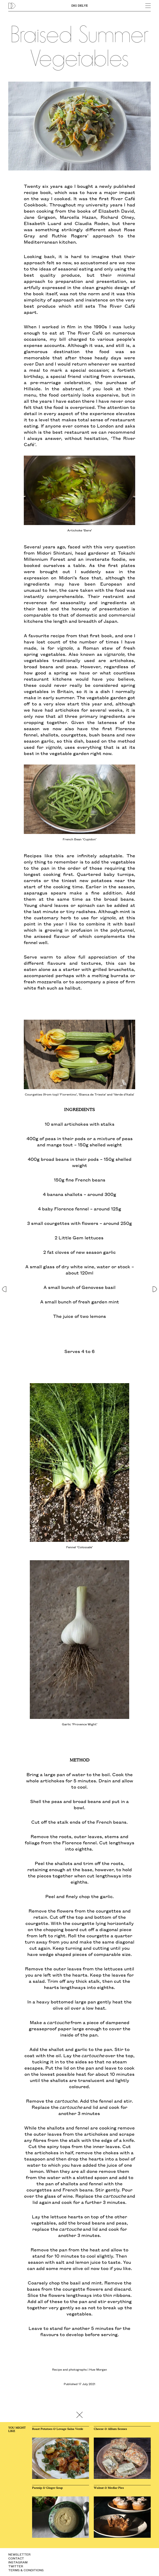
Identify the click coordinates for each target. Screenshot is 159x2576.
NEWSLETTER (19, 2554)
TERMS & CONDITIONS (26, 2570)
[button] (4, 1288)
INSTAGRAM (18, 2562)
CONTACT (16, 2558)
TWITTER (15, 2566)
